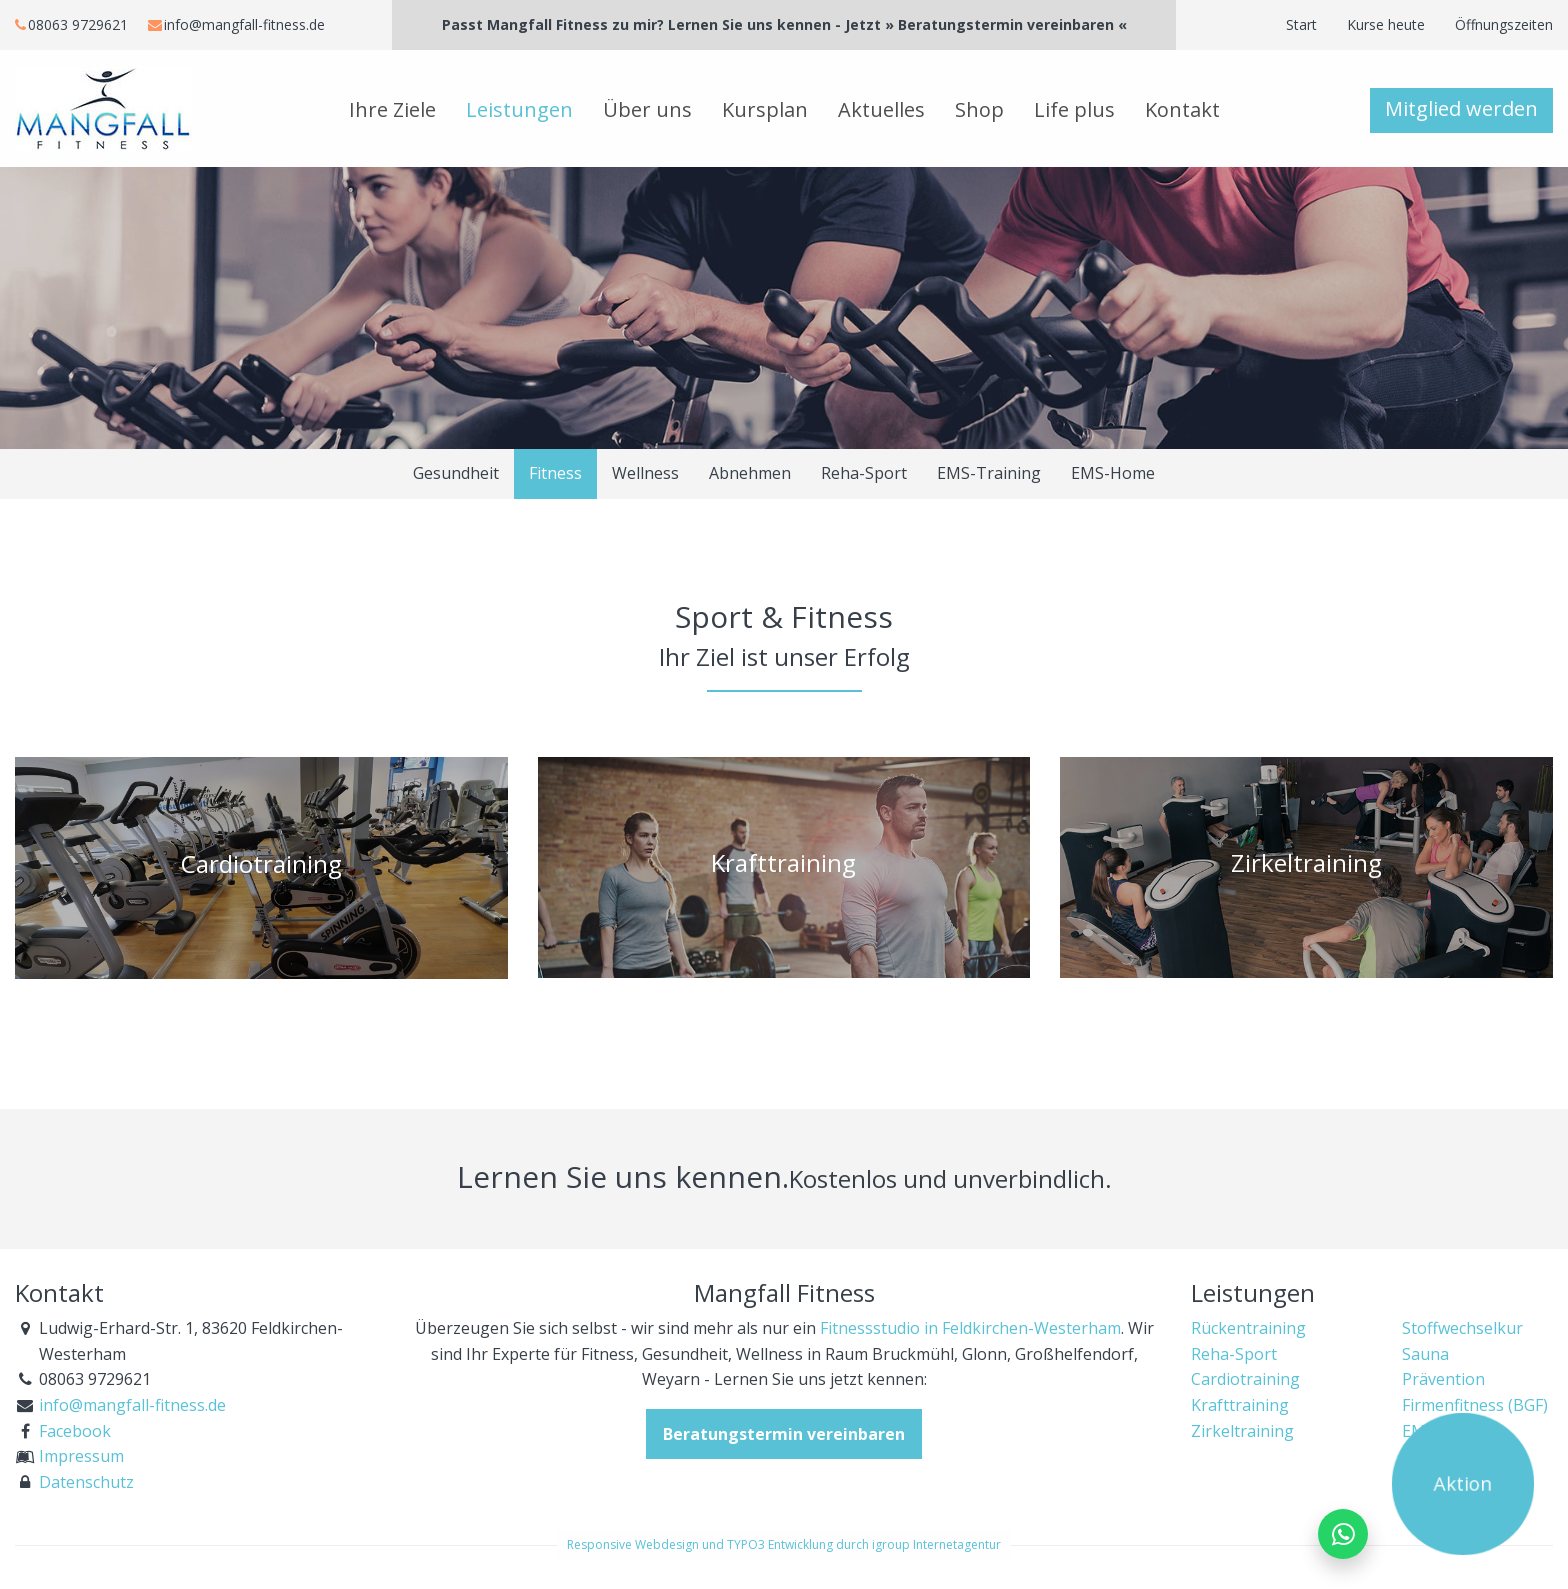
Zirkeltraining (1242, 1431)
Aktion (1463, 1484)
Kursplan (765, 109)
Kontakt (1182, 109)
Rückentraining (1248, 1328)
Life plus (1074, 109)
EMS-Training (989, 473)
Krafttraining (1240, 1405)
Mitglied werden (1461, 108)
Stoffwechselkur (1462, 1328)
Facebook (75, 1431)
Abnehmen (750, 473)
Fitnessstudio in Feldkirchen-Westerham (970, 1328)
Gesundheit (456, 473)
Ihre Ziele (392, 109)
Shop (979, 109)
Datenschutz (86, 1482)
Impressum (81, 1456)
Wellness (645, 473)
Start (1301, 24)
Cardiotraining (1245, 1379)
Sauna (1425, 1354)
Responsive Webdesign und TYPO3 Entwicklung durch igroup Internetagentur (784, 1544)
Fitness (555, 473)
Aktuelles (881, 109)
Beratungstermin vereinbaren (784, 1434)
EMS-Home (1113, 473)
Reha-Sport (864, 473)
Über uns (647, 109)
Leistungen (519, 109)
